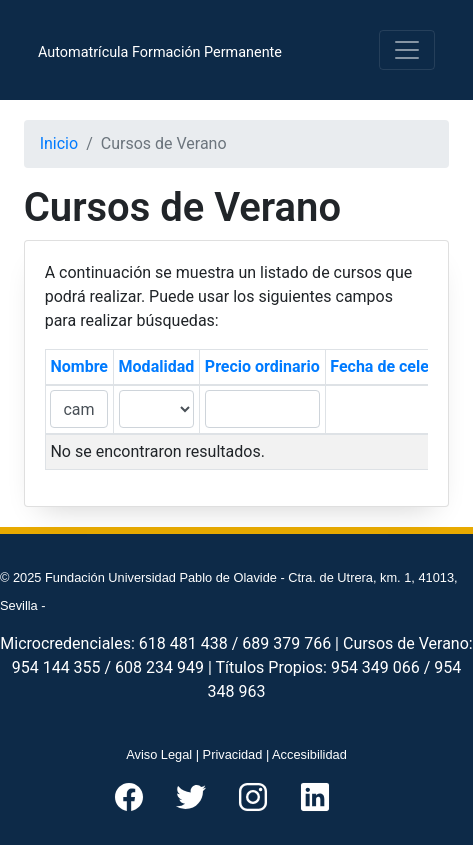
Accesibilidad (309, 754)
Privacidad (233, 754)
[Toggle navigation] (407, 50)
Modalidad (157, 366)
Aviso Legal (159, 754)
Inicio (59, 143)
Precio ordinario (262, 366)
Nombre (79, 366)
